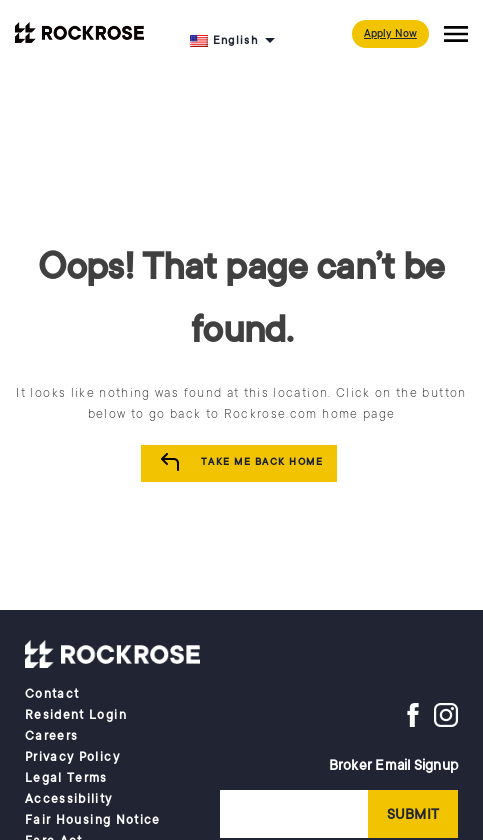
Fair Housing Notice (93, 820)
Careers (51, 736)
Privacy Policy (72, 757)
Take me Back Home (262, 462)
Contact (52, 694)
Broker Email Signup (393, 765)
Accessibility (69, 799)
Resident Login (76, 715)
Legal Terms (66, 778)
